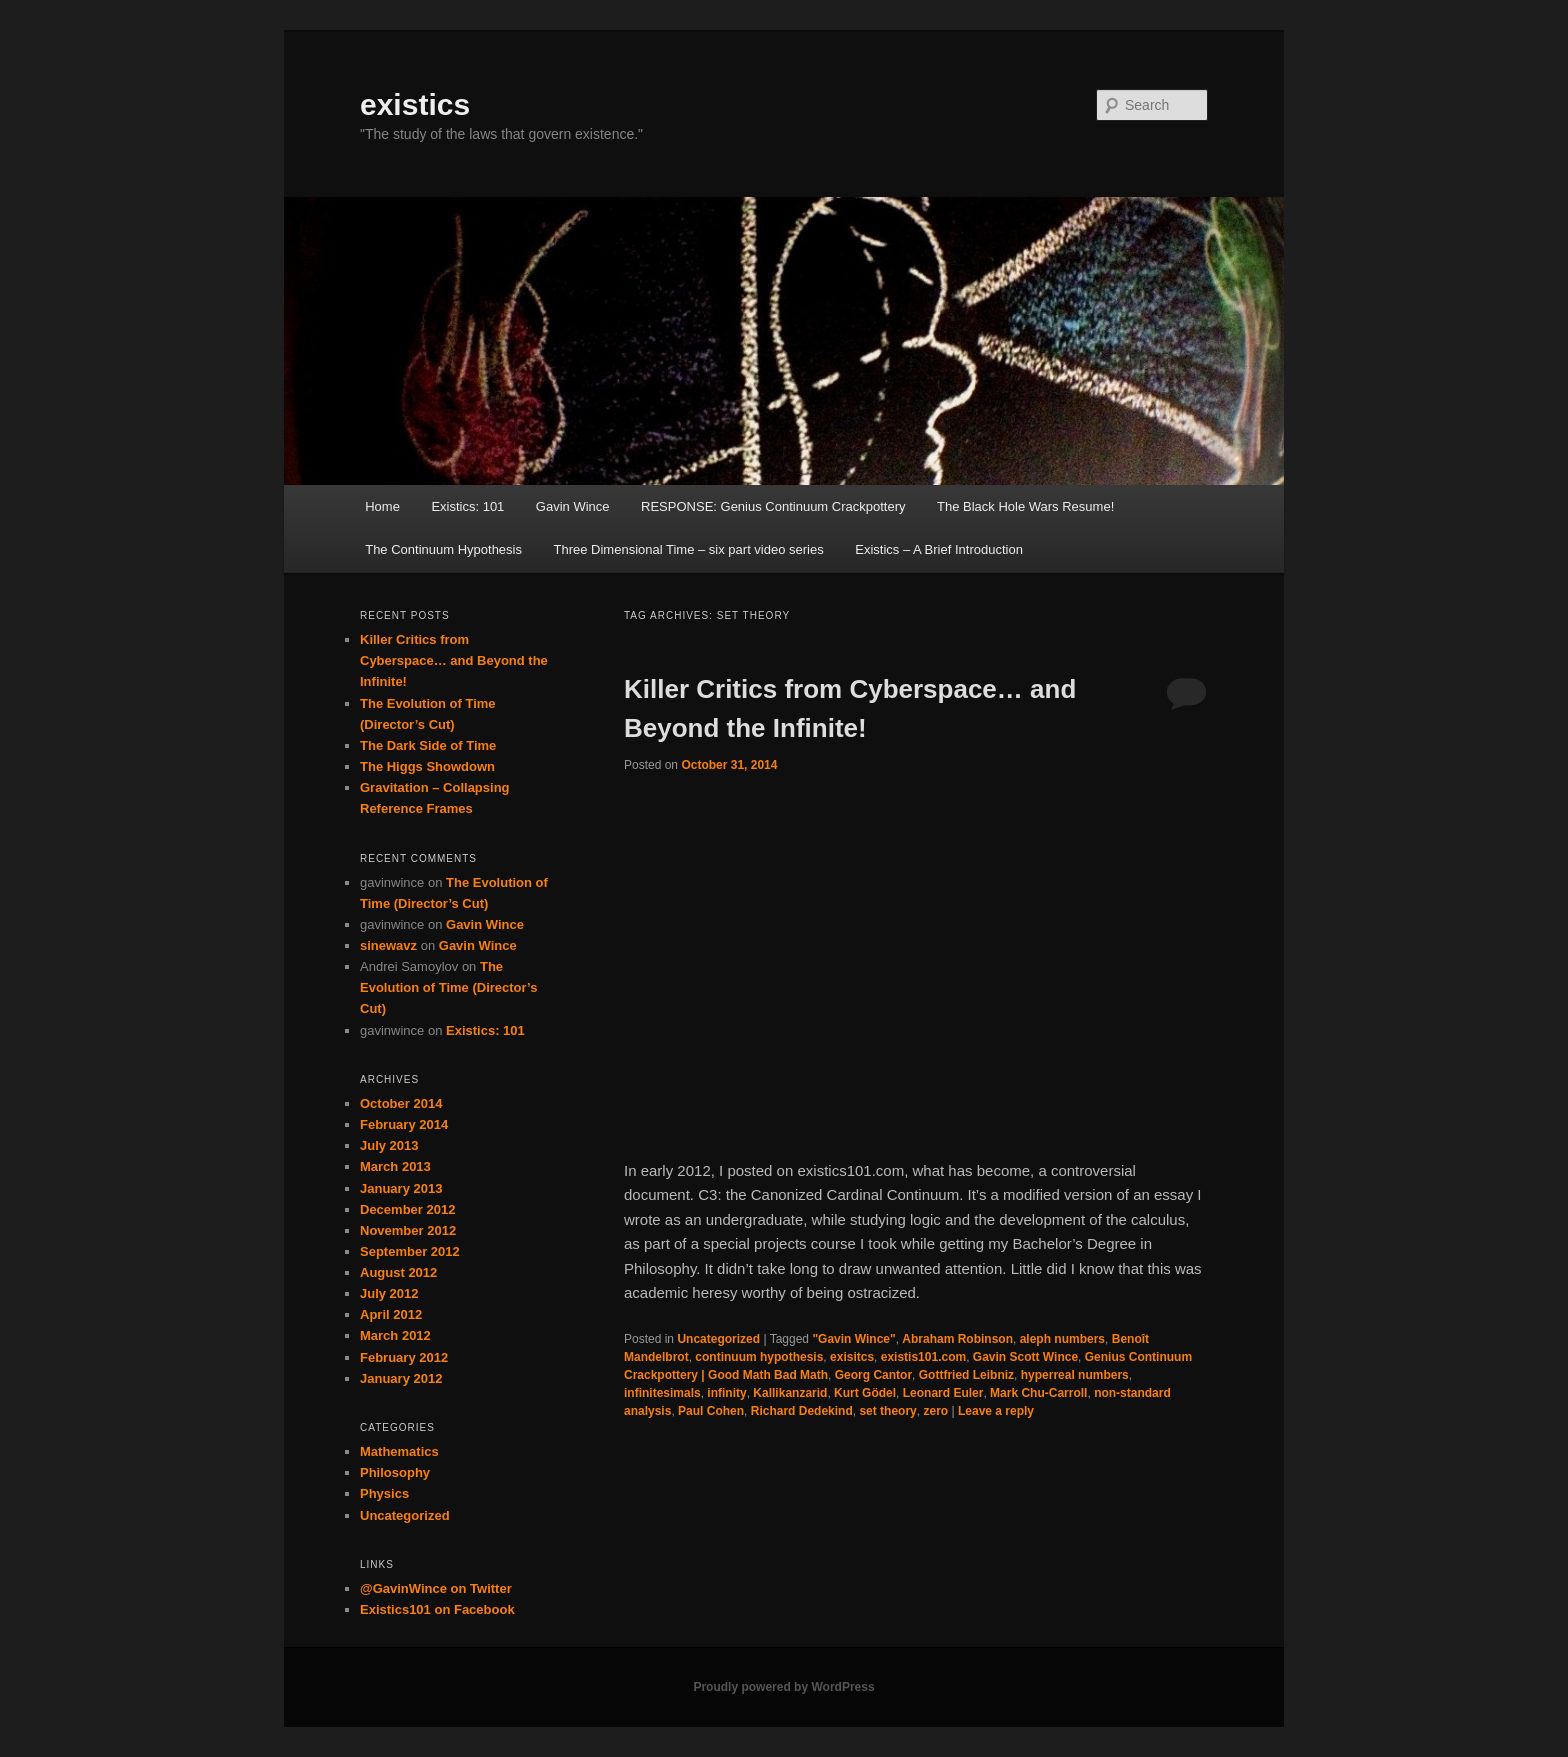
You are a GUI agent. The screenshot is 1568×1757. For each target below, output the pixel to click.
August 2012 (398, 1272)
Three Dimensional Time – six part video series (689, 549)
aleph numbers (1062, 1339)
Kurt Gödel (865, 1393)
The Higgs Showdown (427, 766)
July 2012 (389, 1293)
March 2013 (395, 1166)
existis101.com (923, 1357)
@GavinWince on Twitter (436, 1588)
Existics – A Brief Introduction (939, 549)
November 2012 (408, 1230)
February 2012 (404, 1357)
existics (415, 104)
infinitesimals (662, 1393)
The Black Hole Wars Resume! (1025, 506)
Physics (384, 1493)
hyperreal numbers (1075, 1375)
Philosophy (395, 1472)
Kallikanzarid (790, 1393)
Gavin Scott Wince (1025, 1357)
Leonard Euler (943, 1393)
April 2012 (391, 1314)
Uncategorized (718, 1339)
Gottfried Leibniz (966, 1375)
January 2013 (401, 1188)
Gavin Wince (573, 506)
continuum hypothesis (759, 1357)
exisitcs (852, 1357)
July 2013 (389, 1145)
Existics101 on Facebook (437, 1609)
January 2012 (401, 1378)
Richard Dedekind (802, 1411)
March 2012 (395, 1335)
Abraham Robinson (957, 1339)
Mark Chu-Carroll (1038, 1393)
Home (382, 506)
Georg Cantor (873, 1375)
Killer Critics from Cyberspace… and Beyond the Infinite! (454, 660)
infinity (726, 1393)
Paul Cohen (711, 1411)
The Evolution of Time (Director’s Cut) (448, 987)
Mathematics (399, 1451)
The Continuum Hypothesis (443, 549)
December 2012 (407, 1209)
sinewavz (388, 945)
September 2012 (410, 1251)
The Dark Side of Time (428, 745)
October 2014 (401, 1103)
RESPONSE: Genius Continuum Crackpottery (773, 506)
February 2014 (404, 1124)
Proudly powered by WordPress (783, 1687)
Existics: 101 (467, 506)
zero (935, 1411)
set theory (887, 1411)
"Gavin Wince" (853, 1339)
